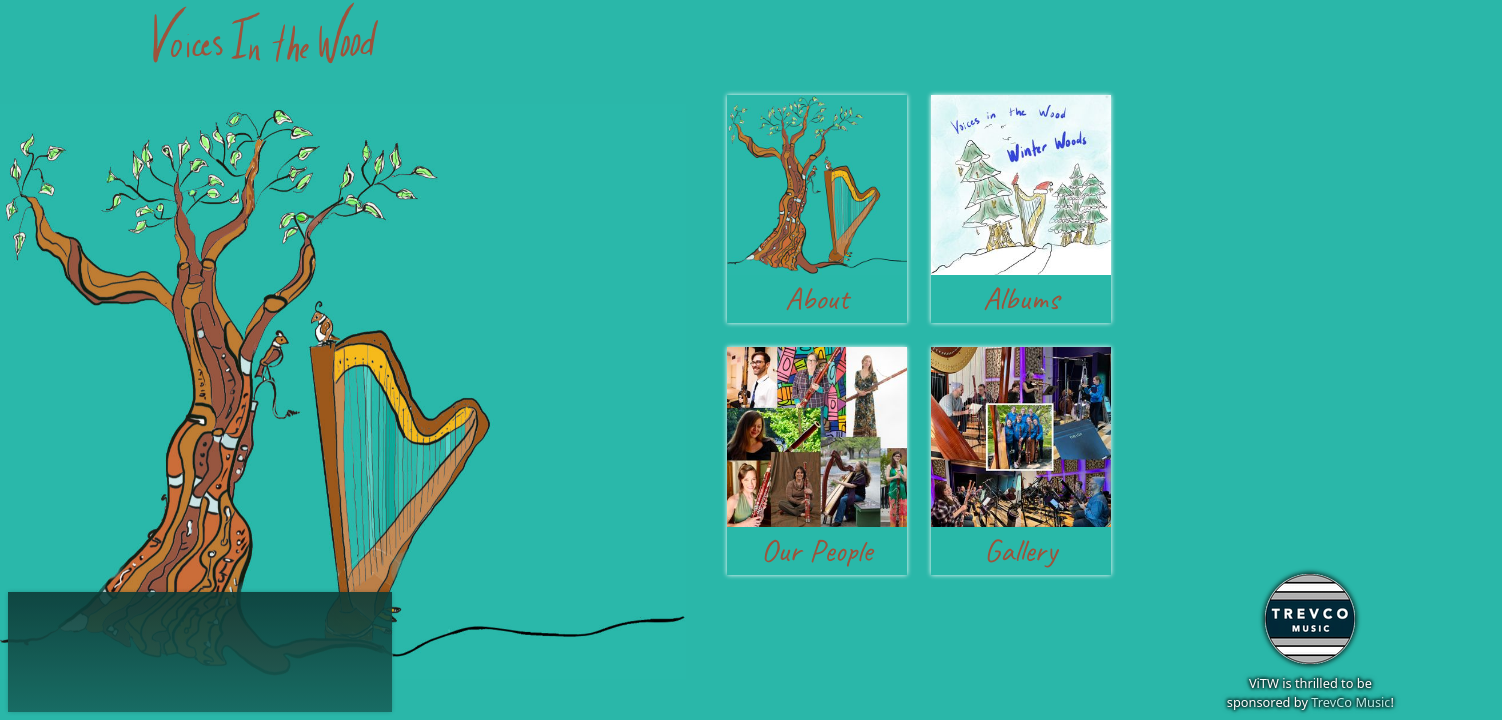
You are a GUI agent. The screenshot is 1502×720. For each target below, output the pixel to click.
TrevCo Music (1350, 702)
